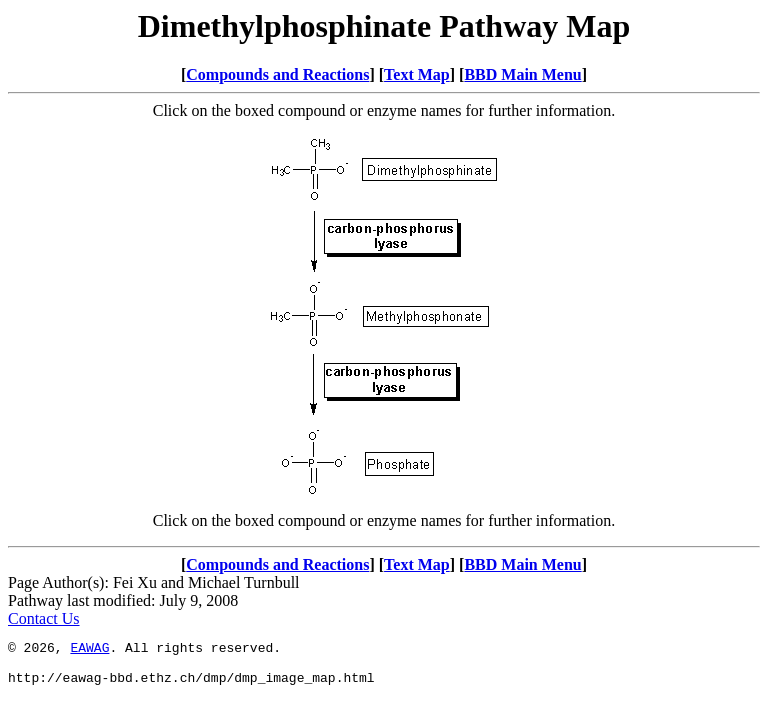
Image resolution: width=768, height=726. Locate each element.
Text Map (417, 74)
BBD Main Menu (522, 74)
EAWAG (89, 650)
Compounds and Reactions (277, 74)
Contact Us (44, 618)
